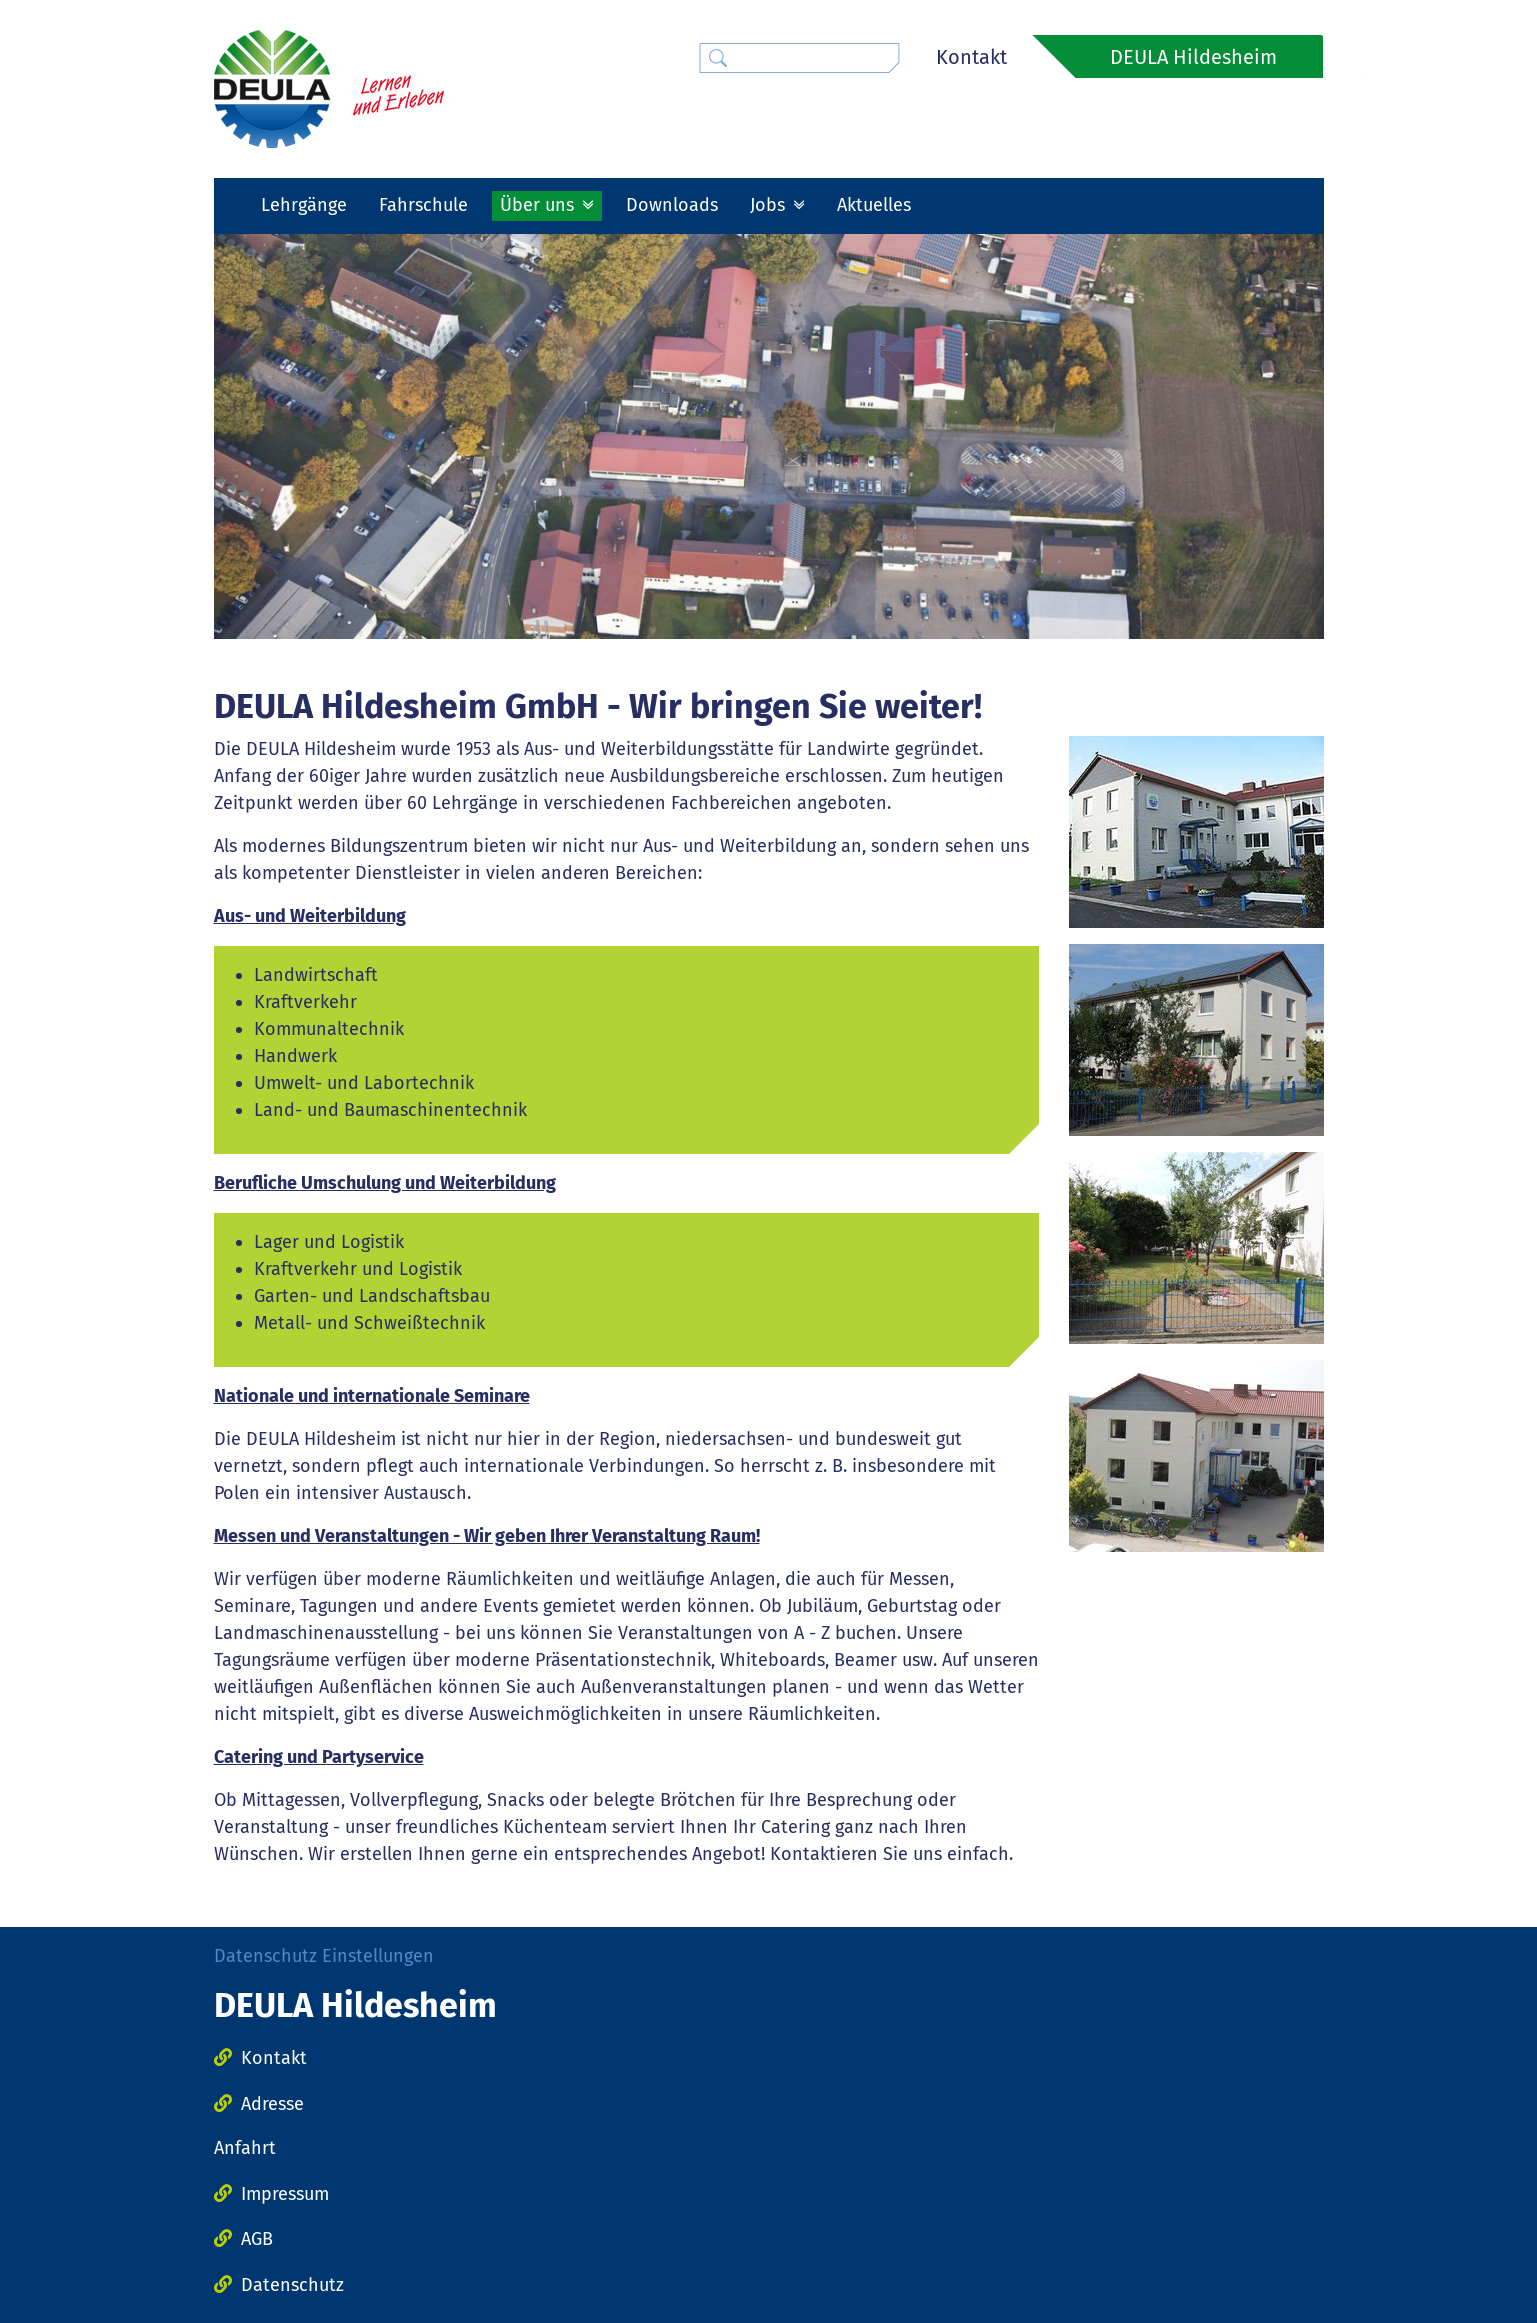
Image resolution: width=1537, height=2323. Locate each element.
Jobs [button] (770, 205)
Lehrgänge (304, 205)
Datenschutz (292, 2285)
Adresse (272, 2104)
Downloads (672, 205)
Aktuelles (874, 205)
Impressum (285, 2194)
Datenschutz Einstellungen (324, 1956)
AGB (257, 2239)
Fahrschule (423, 205)
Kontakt (971, 57)
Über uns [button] (539, 205)
